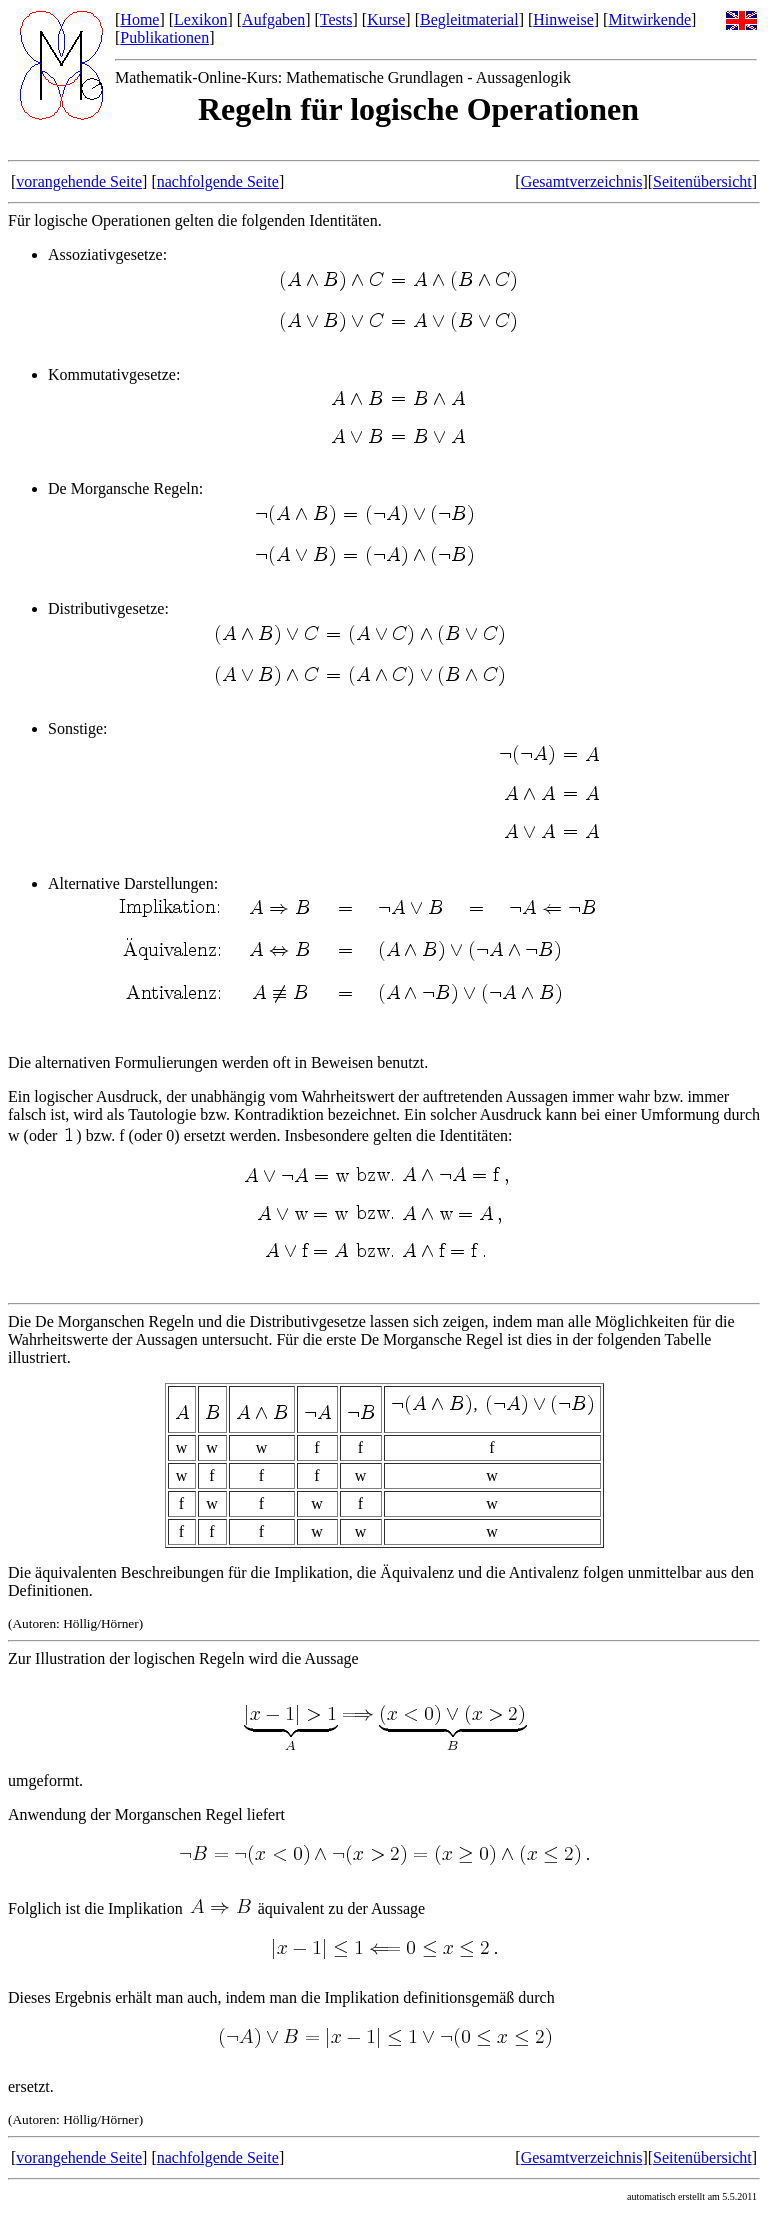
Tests (336, 19)
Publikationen (164, 37)
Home (139, 19)
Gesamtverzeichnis (582, 181)
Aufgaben (273, 19)
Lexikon (200, 19)
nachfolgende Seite (218, 181)
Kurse (386, 19)
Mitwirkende (649, 19)
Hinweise (563, 19)
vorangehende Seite (79, 181)
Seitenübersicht (702, 181)
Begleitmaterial (469, 19)
